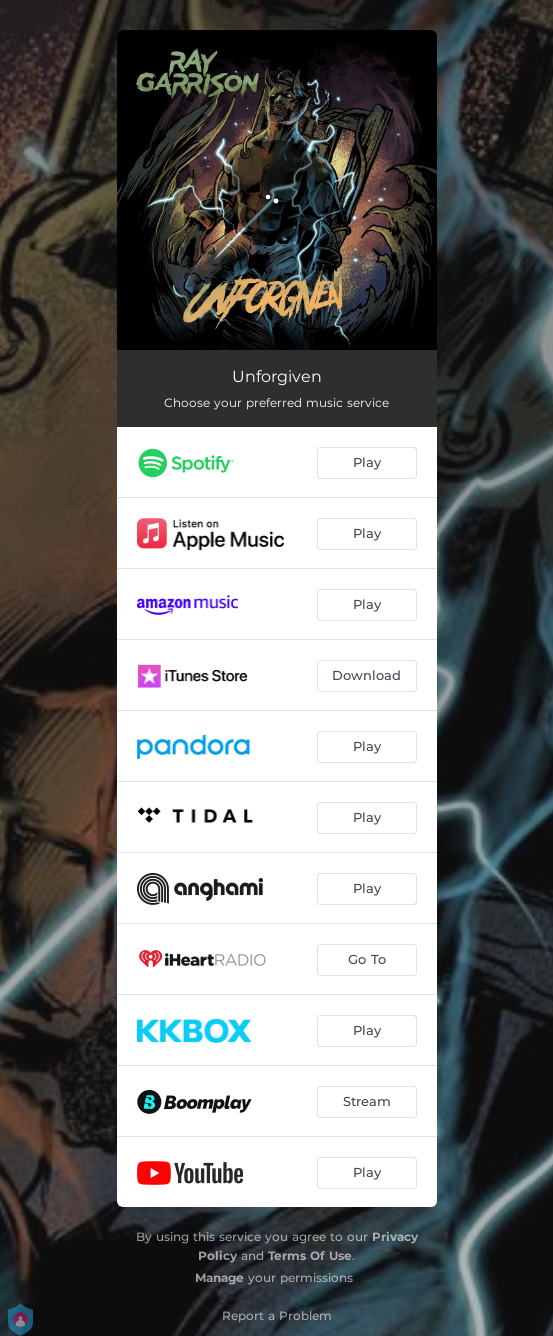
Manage (219, 1277)
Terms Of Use (310, 1255)
